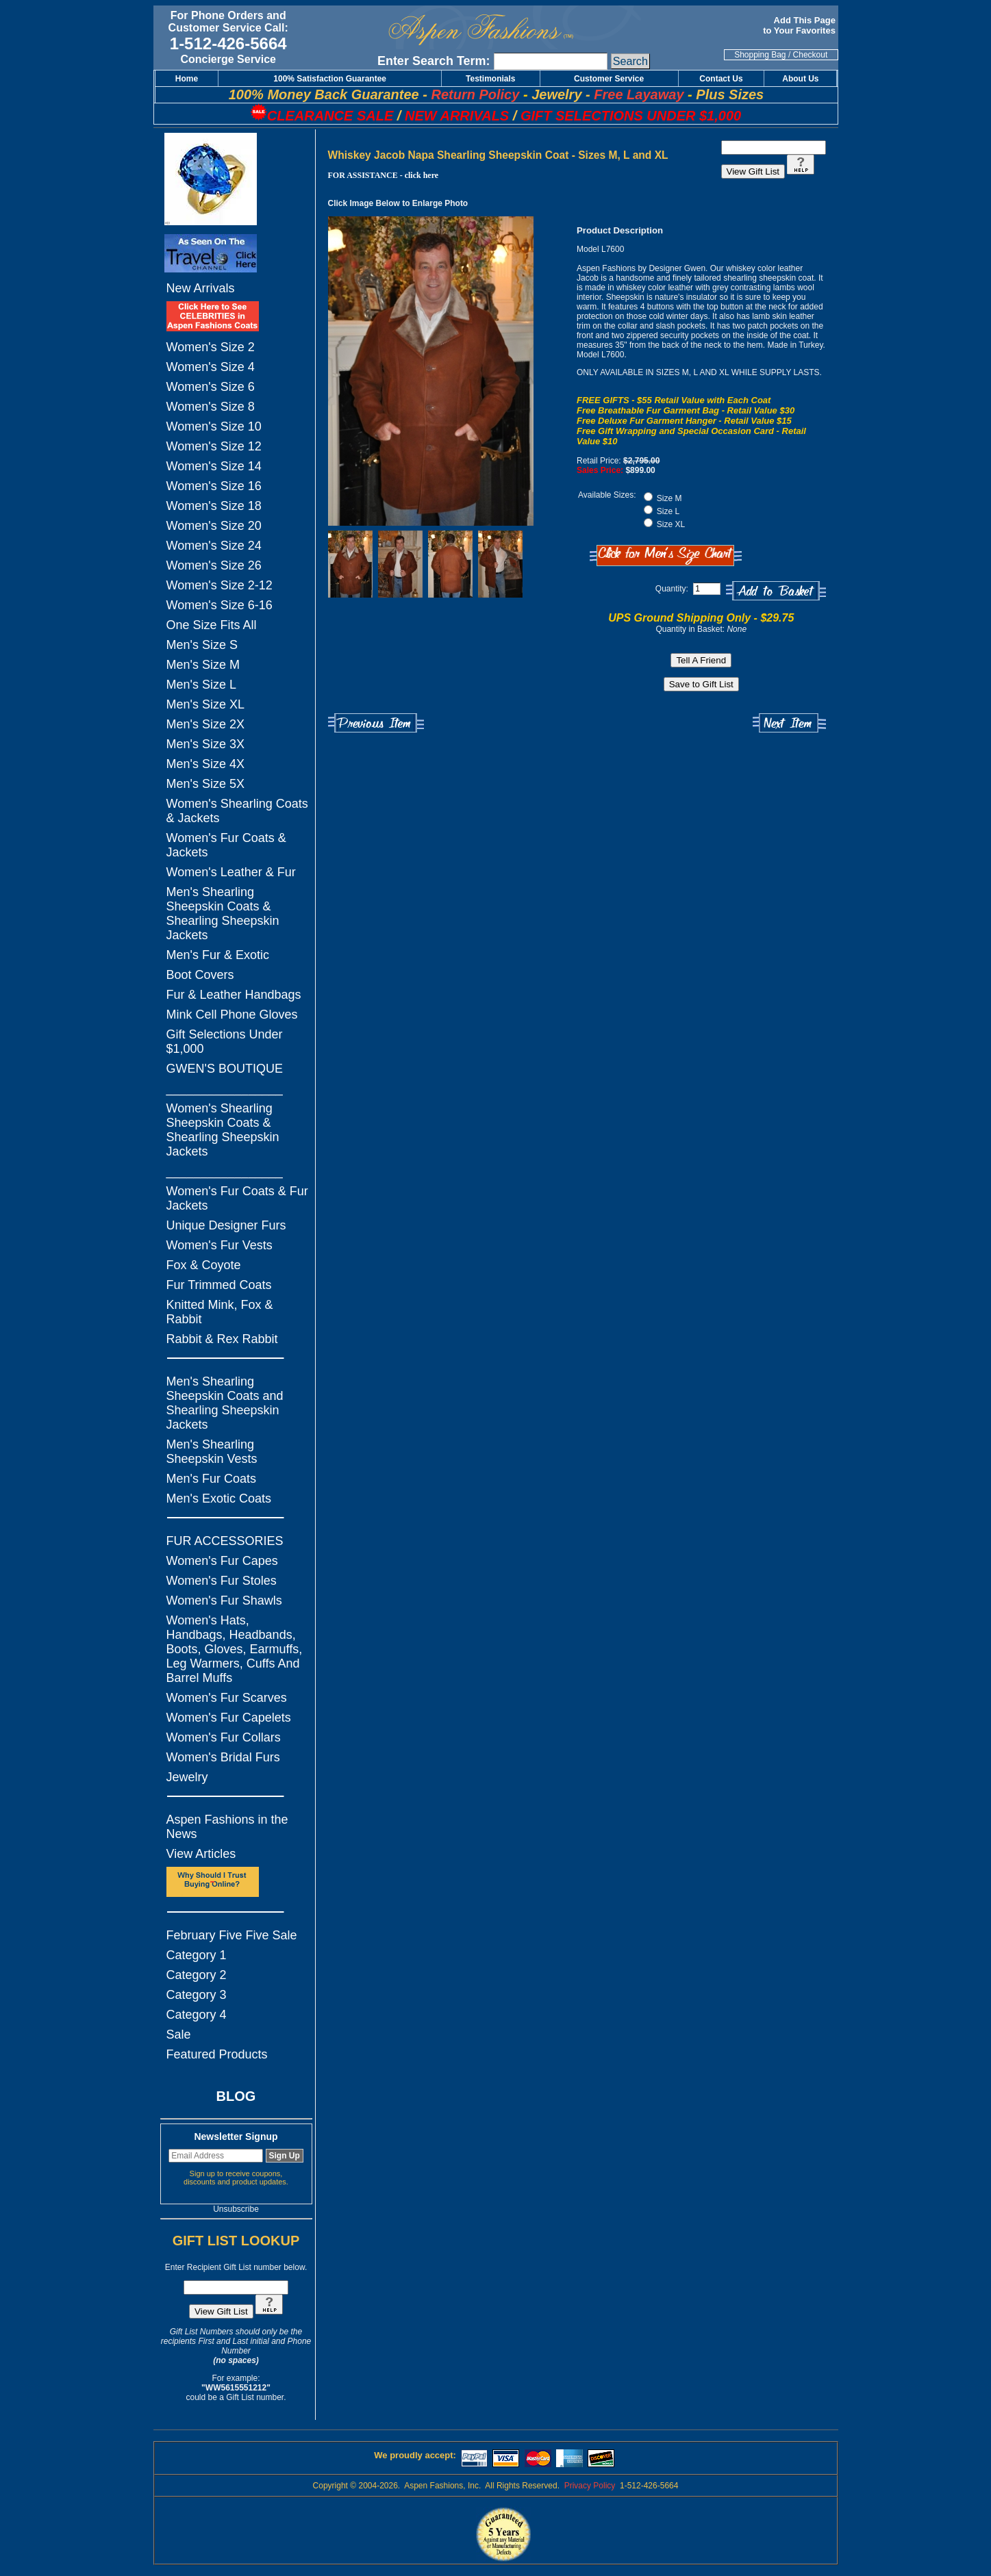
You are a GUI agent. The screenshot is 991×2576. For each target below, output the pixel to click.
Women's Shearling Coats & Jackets (237, 811)
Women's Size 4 (210, 367)
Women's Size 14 (214, 466)
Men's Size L (201, 684)
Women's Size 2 (210, 347)
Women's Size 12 (214, 446)
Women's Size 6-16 (219, 605)
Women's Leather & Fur (231, 872)
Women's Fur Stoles (221, 1580)
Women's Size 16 (214, 486)
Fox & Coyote (203, 1265)
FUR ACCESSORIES (225, 1541)
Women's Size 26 (214, 565)
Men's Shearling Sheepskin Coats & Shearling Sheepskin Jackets (222, 913)
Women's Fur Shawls (224, 1600)
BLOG (236, 2096)
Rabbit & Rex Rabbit (222, 1339)
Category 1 (196, 1955)
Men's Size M (203, 665)
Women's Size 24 (214, 545)
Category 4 (196, 2015)
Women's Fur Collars (223, 1737)
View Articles (201, 1854)
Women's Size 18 (214, 506)
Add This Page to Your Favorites (800, 25)
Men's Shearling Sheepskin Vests (212, 1452)
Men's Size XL (205, 704)
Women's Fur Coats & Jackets (226, 845)
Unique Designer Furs (226, 1225)
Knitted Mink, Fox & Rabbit (219, 1312)
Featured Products (217, 2054)
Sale (178, 2034)
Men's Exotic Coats (219, 1498)
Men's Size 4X (205, 764)
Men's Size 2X (205, 724)
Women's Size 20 (214, 526)
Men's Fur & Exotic (217, 955)
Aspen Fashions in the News (227, 1827)
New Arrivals (200, 288)
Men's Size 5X (205, 784)
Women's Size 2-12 (219, 585)
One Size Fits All (211, 625)
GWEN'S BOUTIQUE (224, 1068)
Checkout (810, 55)
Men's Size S (202, 645)
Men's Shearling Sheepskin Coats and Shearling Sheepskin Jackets (225, 1403)
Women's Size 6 (210, 387)
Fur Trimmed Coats (219, 1285)
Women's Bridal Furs (223, 1757)
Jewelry (187, 1777)
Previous (376, 723)
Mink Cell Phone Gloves (232, 1014)
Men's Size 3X (205, 744)
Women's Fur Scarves (226, 1698)
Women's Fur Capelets (228, 1717)
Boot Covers (200, 975)
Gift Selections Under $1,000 (224, 1042)
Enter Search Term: (433, 61)
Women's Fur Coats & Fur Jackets (237, 1198)
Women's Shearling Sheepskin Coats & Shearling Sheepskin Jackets (222, 1129)
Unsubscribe (236, 2209)
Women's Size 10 (214, 426)
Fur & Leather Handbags (233, 995)
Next (789, 723)
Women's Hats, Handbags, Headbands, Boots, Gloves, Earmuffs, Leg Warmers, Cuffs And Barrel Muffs (234, 1649)
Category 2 (196, 1975)
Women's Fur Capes (222, 1561)
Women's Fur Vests (219, 1245)
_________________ (224, 1088)
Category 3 (196, 1995)
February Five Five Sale (231, 1935)
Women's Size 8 (210, 406)
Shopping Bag (760, 55)
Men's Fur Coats (211, 1478)
